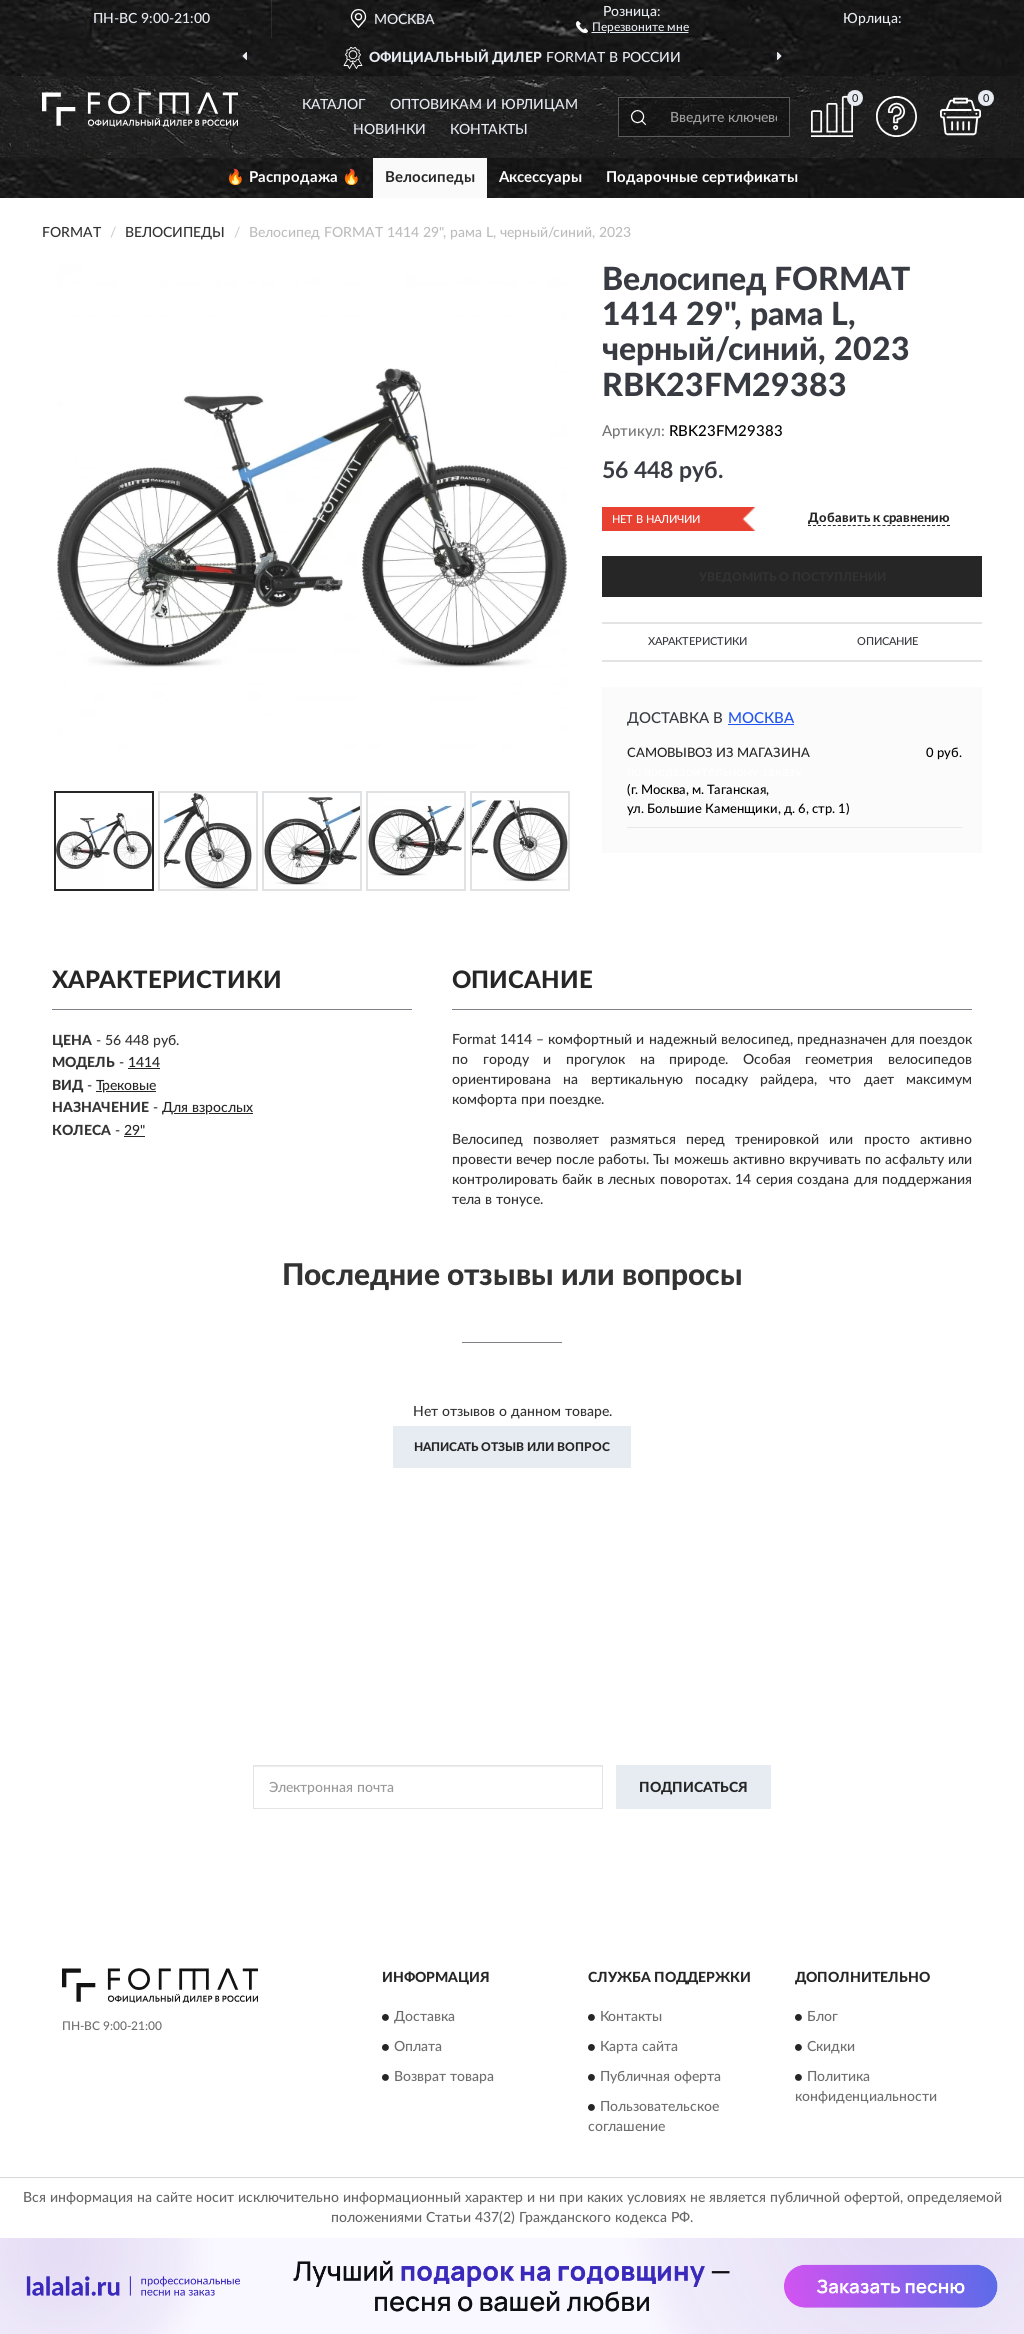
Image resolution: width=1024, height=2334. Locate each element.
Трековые (126, 1086)
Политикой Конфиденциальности (509, 1832)
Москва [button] (761, 718)
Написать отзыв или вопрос (512, 1447)
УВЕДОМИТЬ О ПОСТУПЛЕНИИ (792, 577)
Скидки (831, 2047)
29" (134, 1131)
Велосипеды (430, 177)
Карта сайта (639, 2047)
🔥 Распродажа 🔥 (293, 177)
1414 (144, 1063)
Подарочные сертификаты (702, 177)
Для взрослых (207, 1108)
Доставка (424, 2017)
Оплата (418, 2047)
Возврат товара (444, 2077)
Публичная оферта (660, 2077)
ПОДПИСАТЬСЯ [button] (693, 1788)
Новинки (389, 130)
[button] (632, 26)
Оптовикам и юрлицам (484, 105)
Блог (822, 2017)
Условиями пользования (685, 1832)
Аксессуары (540, 177)
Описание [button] (887, 641)
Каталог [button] (334, 105)
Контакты (489, 130)
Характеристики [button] (697, 641)
